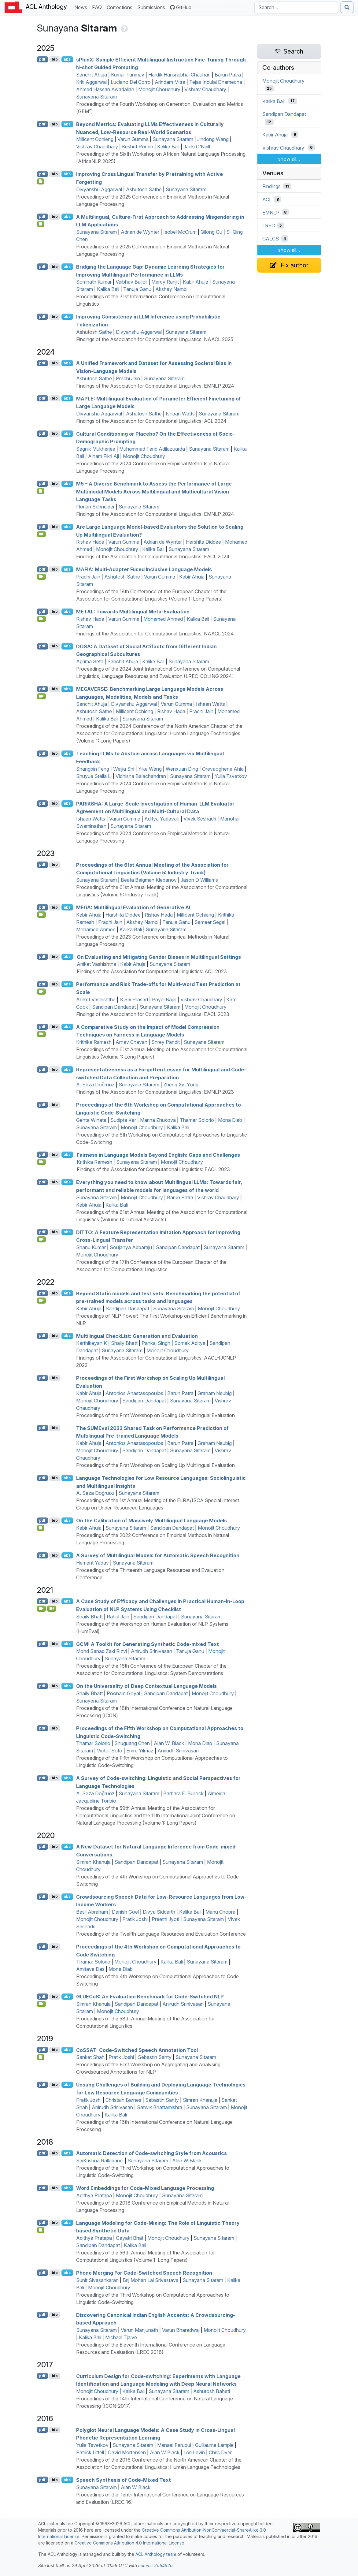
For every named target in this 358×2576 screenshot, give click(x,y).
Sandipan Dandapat (114, 1007)
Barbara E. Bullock (183, 1793)
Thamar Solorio (197, 1120)
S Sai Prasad (134, 999)
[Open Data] (41, 491)
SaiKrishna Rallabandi (100, 2160)
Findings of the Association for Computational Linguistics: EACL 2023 (152, 1014)
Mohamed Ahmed (163, 619)
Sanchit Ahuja (91, 75)
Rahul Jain (118, 1617)
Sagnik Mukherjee (95, 449)
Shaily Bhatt (124, 1343)
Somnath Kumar (94, 282)
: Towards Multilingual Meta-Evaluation (133, 612)
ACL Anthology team (155, 2554)
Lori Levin (194, 2452)
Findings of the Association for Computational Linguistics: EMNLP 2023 (155, 1092)
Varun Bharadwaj (181, 2330)
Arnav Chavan (131, 1042)
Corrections (121, 6)
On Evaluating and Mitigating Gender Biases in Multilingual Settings (159, 957)
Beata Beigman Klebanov (149, 880)
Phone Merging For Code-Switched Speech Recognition (144, 2273)
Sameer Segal (209, 922)
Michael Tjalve (121, 2337)
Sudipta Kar (123, 1120)
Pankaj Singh (156, 1343)
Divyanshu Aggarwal (99, 189)
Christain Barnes (123, 2100)
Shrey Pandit (165, 1042)
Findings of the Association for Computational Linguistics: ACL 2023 (152, 971)
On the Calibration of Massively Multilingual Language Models (151, 1520)
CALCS (270, 239)
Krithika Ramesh (94, 1042)
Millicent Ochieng (94, 139)
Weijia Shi (123, 769)
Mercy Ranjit (165, 282)
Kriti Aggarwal (91, 82)
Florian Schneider (95, 507)
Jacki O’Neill (196, 146)
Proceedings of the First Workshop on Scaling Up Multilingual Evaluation (155, 1415)
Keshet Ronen (137, 146)
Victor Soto (109, 1751)
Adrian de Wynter (140, 232)
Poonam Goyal (123, 1693)
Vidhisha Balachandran (141, 776)
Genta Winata (91, 1120)
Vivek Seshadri (199, 819)
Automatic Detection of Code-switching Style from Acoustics (151, 2153)
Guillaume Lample (214, 2445)
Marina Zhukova (158, 1120)
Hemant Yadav (92, 1563)
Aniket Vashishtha (96, 964)
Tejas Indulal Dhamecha (215, 82)
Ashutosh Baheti (211, 2391)
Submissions (152, 6)
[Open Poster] (41, 2230)
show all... (289, 159)
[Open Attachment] (41, 2057)
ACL (267, 199)
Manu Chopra (220, 1912)
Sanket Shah (90, 2057)
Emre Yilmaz (139, 1751)
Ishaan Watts (180, 414)
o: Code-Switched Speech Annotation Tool (137, 2050)
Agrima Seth (89, 661)
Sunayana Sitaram (96, 97)
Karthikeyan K (91, 1343)
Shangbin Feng (92, 769)
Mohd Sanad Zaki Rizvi (101, 1651)
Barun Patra (228, 75)
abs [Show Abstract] (67, 59)
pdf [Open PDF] (42, 59)
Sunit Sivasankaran (97, 2280)
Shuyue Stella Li (94, 776)
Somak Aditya (189, 1343)
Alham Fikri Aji (103, 456)
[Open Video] (41, 534)
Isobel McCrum (180, 232)
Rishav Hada (90, 542)
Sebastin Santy (155, 2057)
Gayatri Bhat (129, 2238)
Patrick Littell (90, 2452)
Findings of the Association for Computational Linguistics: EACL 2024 (153, 556)
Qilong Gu (211, 232)
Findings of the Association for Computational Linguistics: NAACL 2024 (155, 634)
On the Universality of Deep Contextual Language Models (146, 1686)
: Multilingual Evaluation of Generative (133, 907)
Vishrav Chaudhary (205, 89)
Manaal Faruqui (174, 2445)
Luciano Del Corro (131, 82)
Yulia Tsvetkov (231, 776)
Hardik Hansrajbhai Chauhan (179, 75)
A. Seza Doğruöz (95, 1084)
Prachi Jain (128, 378)
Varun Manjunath (139, 2330)
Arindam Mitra (170, 82)
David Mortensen (127, 2452)
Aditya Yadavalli (161, 819)
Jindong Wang (213, 139)
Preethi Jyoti (165, 1919)
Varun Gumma (133, 139)
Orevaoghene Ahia (223, 769)
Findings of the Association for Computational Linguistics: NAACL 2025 (154, 339)
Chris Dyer (220, 2452)
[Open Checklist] (41, 181)
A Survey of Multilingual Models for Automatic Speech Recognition (157, 1555)
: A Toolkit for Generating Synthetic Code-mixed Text (147, 1644)
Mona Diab (230, 1120)
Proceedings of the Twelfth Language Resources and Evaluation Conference (161, 1934)
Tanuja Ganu (137, 289)
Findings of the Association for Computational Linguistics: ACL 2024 (151, 421)
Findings (271, 186)
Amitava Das (90, 1969)
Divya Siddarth (159, 1912)
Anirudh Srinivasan (151, 1651)
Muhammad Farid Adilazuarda (152, 449)
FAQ (98, 6)
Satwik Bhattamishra (159, 2107)
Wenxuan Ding (182, 769)
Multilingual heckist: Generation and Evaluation (137, 1336)
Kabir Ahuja (195, 282)
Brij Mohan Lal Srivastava (151, 2280)
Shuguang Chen (132, 1743)
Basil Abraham (92, 1912)
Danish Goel (125, 1912)
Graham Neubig (214, 1393)
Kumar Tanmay (127, 75)
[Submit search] (347, 7)
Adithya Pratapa (94, 2195)
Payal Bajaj (164, 999)
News (82, 6)
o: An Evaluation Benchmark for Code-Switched (150, 1996)
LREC (268, 225)
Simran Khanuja (93, 1862)
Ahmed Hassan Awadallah (105, 89)
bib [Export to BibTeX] (55, 59)
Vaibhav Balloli (131, 282)
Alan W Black (187, 2160)
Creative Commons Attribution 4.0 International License (129, 2542)
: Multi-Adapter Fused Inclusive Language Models (144, 569)
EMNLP (270, 212)
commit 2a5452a (155, 2565)
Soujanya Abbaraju (131, 1247)
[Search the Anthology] (296, 7)
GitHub (180, 7)
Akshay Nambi (171, 289)
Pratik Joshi (135, 1919)
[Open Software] (41, 1528)
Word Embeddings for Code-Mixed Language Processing (145, 2188)
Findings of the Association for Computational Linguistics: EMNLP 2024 (155, 386)
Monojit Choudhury (159, 89)
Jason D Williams (199, 880)
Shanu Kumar (91, 1247)
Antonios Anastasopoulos (134, 1393)
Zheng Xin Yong (180, 1084)
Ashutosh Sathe (144, 189)
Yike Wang (150, 769)
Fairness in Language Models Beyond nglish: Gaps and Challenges (158, 1155)
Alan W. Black (169, 1743)
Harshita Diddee (203, 542)
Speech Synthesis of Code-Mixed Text (123, 2480)
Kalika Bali (168, 146)
